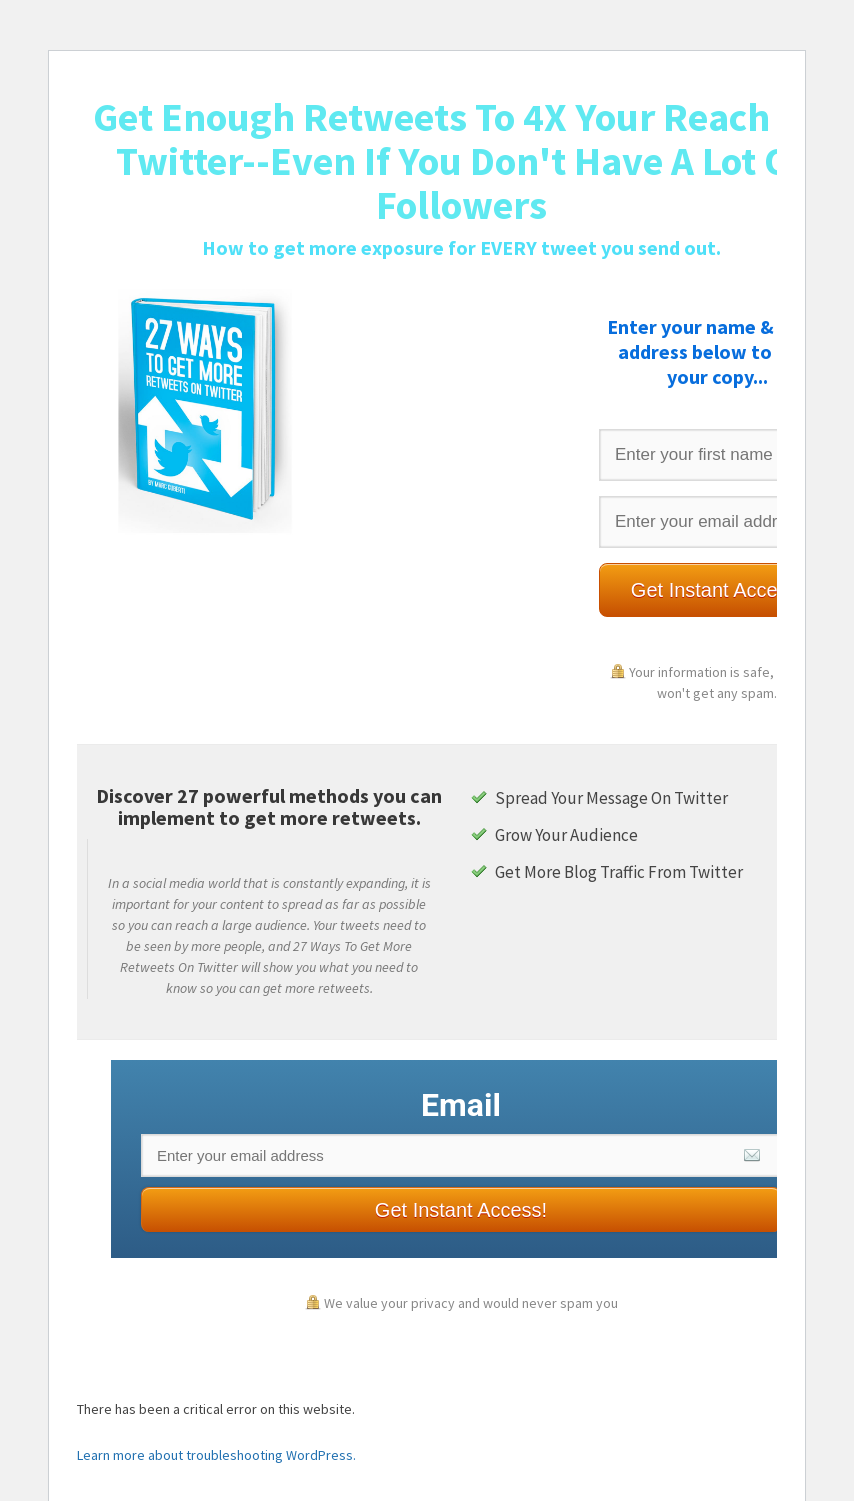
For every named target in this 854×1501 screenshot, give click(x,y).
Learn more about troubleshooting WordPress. (216, 1455)
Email (461, 1105)
